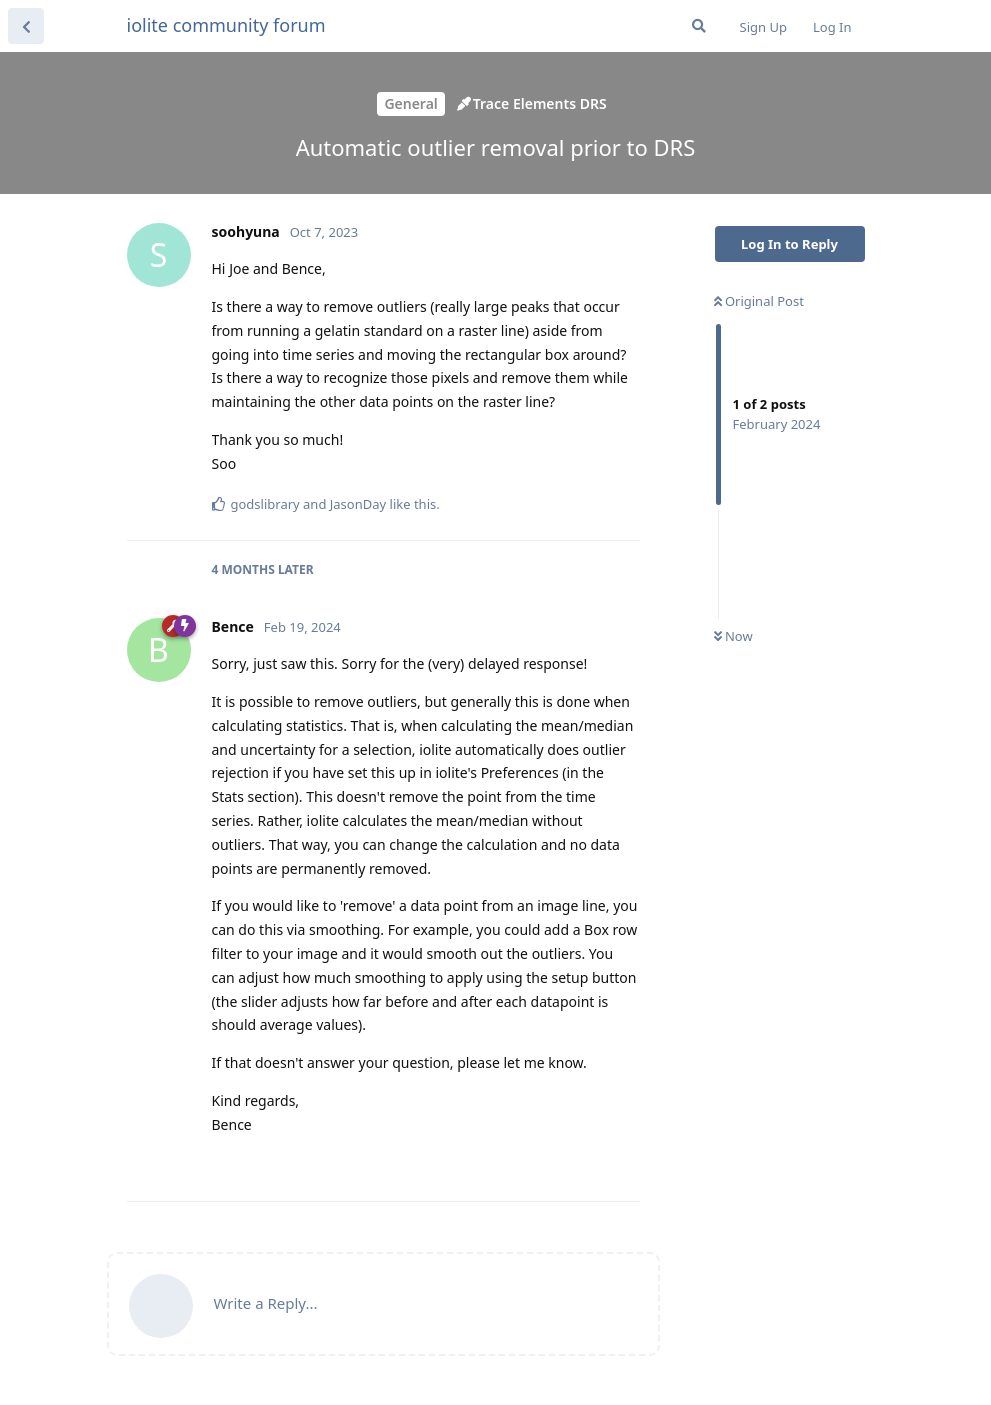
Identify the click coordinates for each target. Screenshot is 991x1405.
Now (733, 636)
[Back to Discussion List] (26, 26)
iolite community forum (226, 25)
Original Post (759, 301)
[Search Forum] (699, 26)
